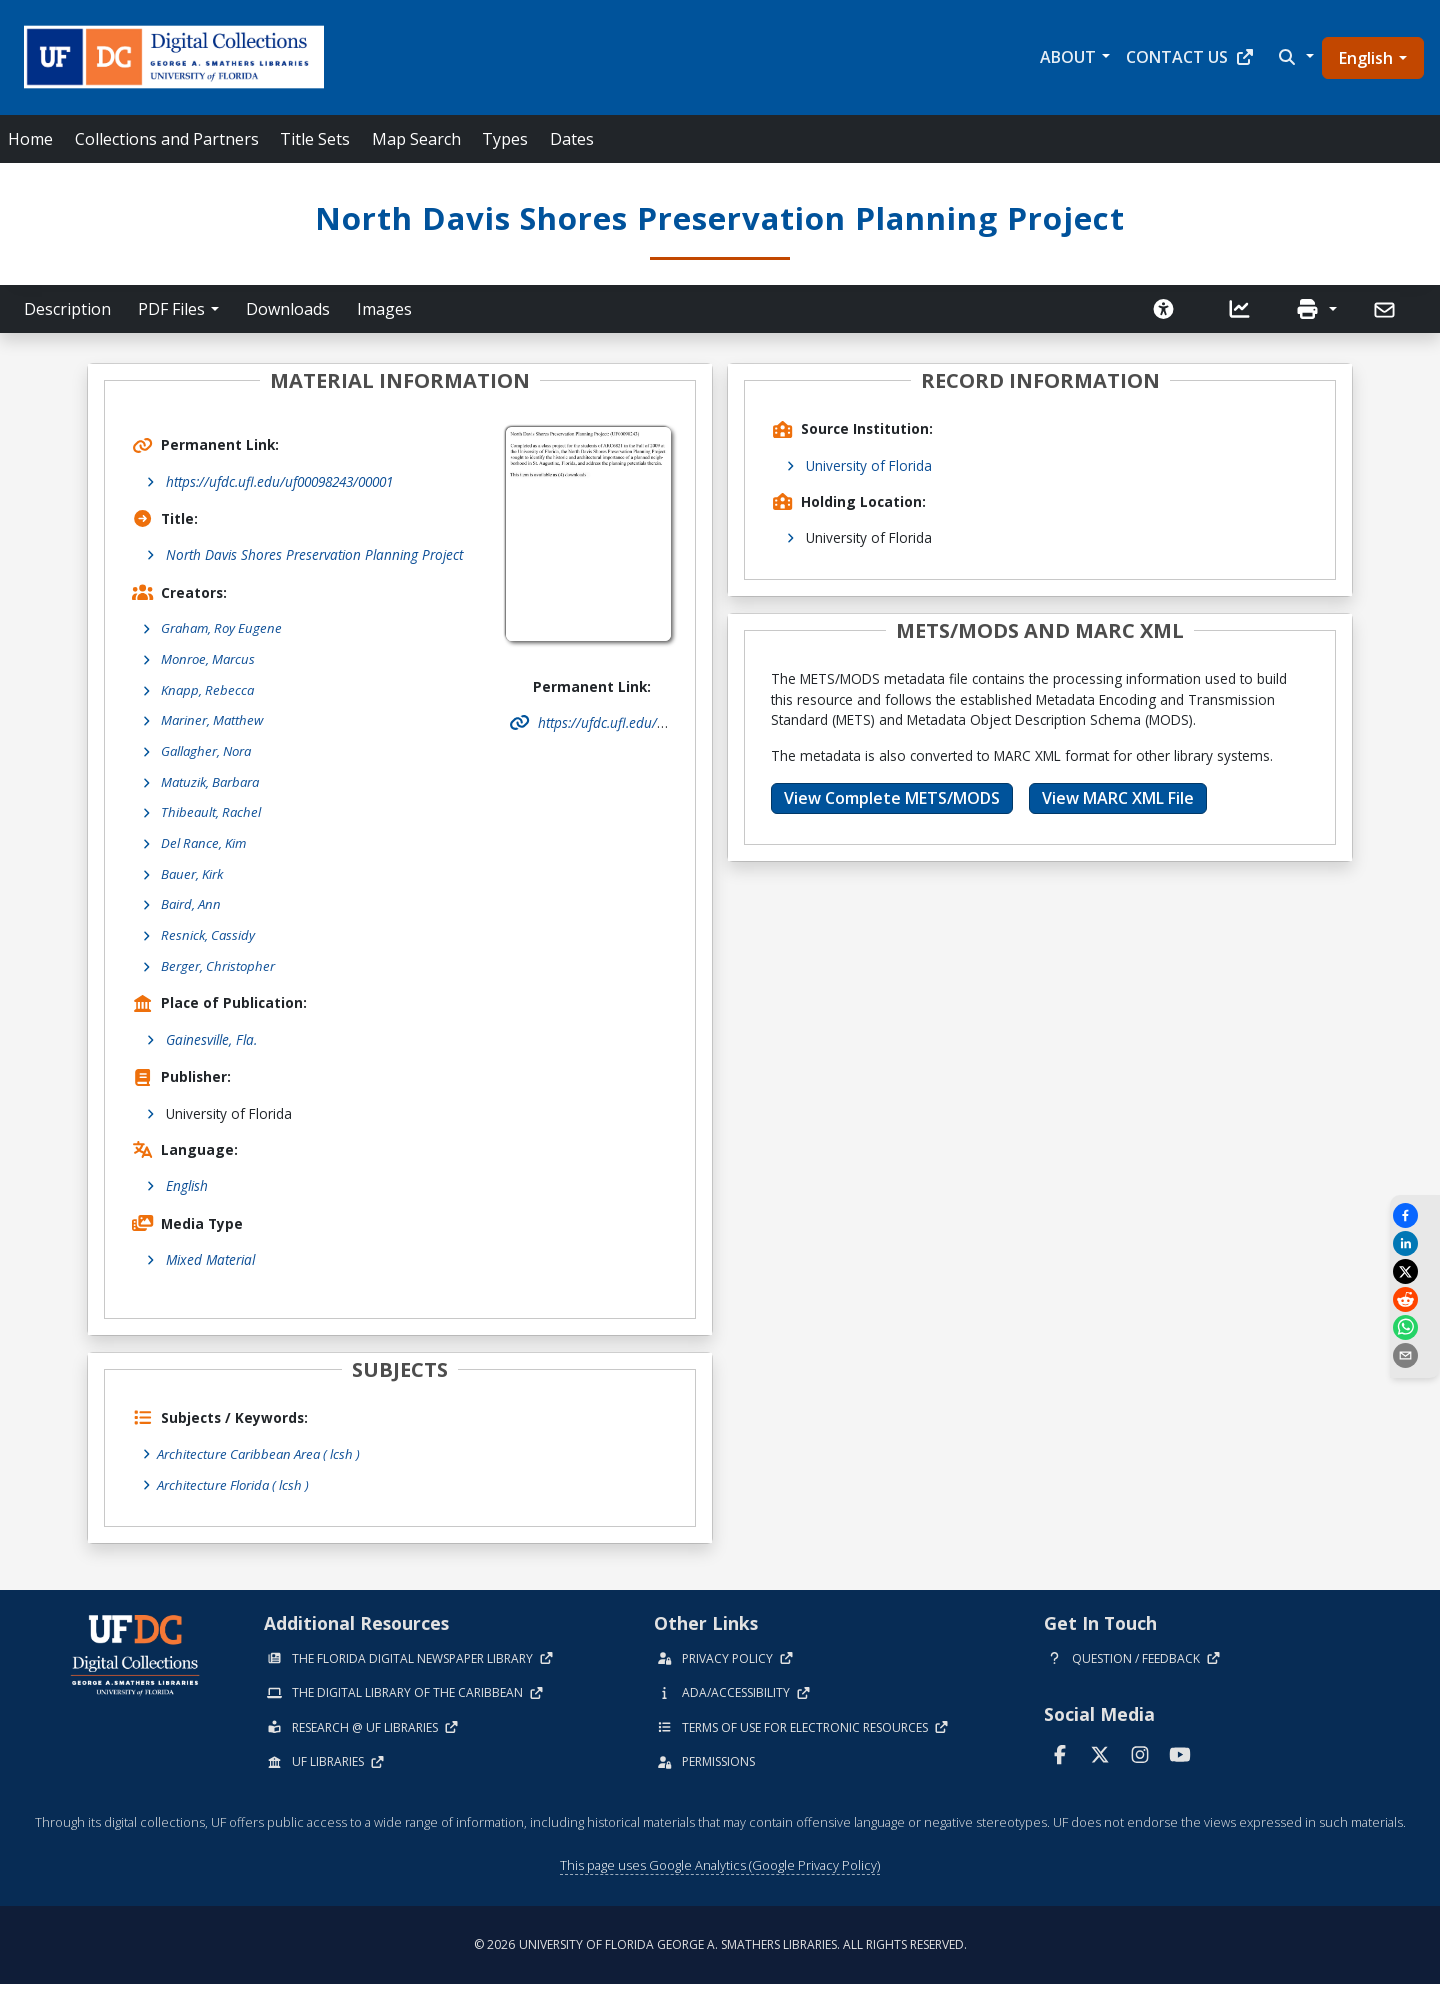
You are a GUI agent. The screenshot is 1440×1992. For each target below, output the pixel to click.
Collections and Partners (167, 139)
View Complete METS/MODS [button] (892, 798)
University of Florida (869, 465)
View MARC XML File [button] (1118, 798)
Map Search (416, 139)
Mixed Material (210, 1268)
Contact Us (1190, 57)
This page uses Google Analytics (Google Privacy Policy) (720, 1873)
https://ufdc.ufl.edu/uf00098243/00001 (279, 481)
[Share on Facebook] (1415, 1215)
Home (30, 139)
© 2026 (720, 1952)
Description (67, 309)
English (1366, 58)
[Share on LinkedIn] (1415, 1243)
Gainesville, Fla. (211, 1047)
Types (505, 139)
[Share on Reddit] (1415, 1299)
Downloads (288, 309)
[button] (1294, 57)
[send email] (1415, 1355)
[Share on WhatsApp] (1415, 1327)
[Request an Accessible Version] (1164, 309)
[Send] (1386, 310)
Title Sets (315, 139)
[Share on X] (1415, 1271)
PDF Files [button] (171, 309)
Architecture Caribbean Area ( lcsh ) (263, 1462)
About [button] (1068, 57)
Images (384, 309)
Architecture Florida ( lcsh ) (237, 1492)
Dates (572, 139)
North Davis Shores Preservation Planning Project (314, 554)
